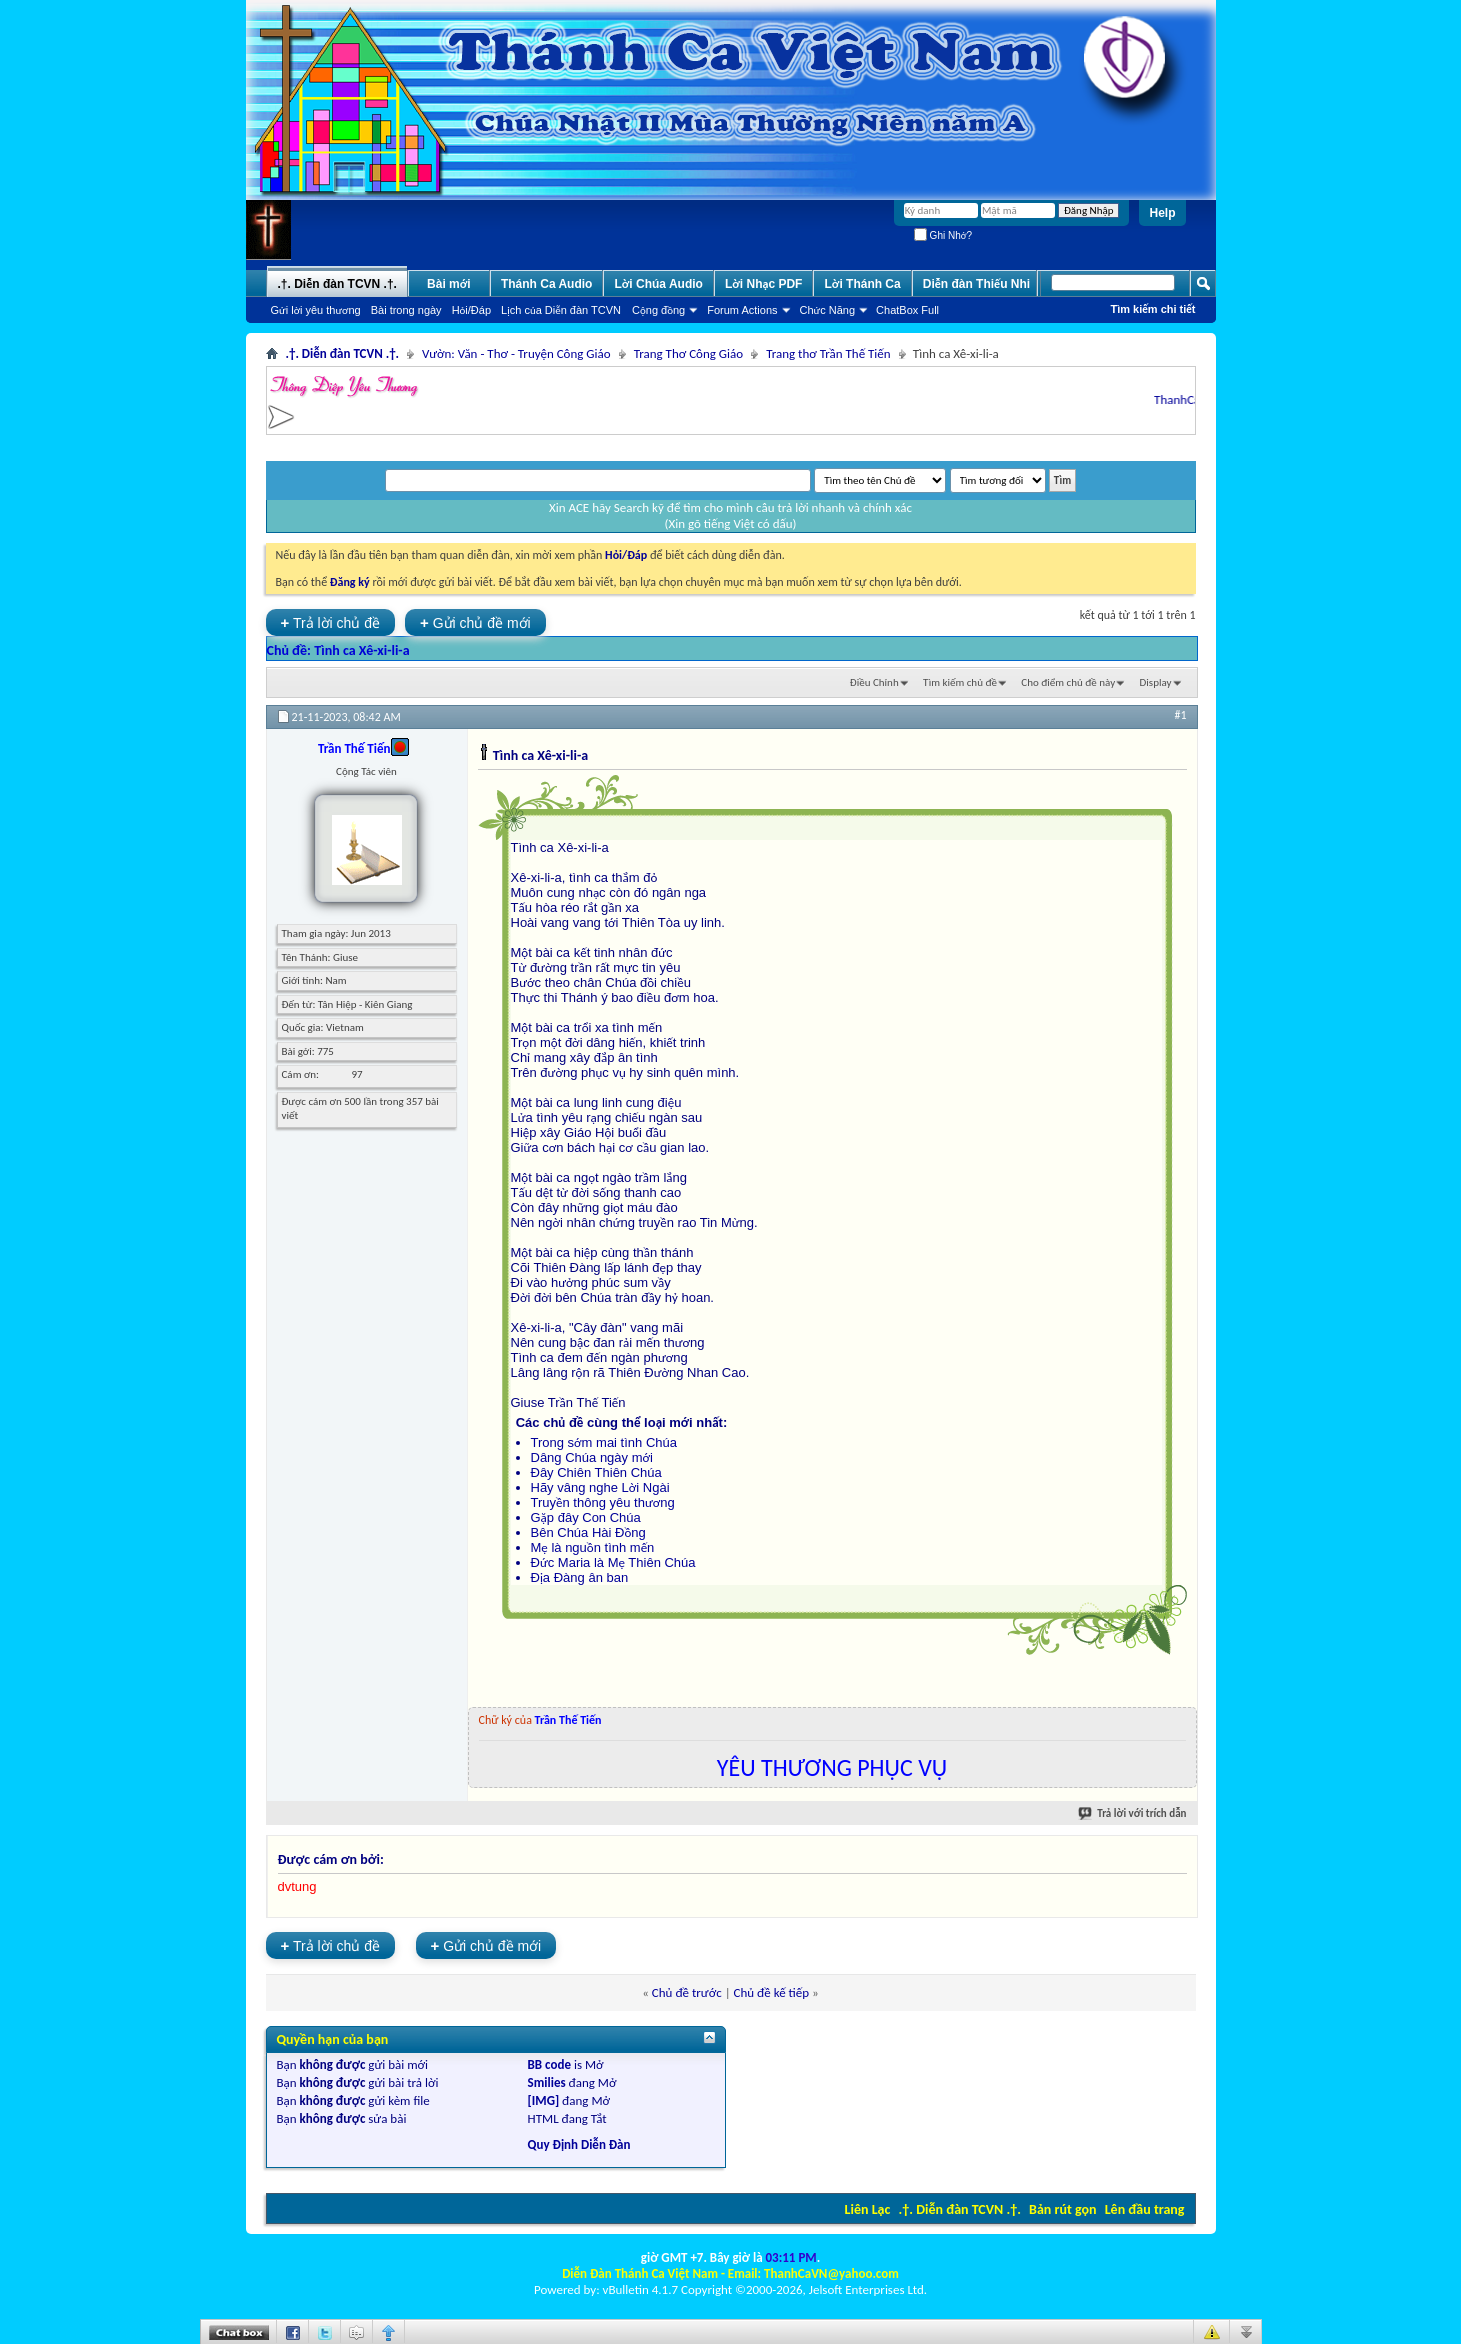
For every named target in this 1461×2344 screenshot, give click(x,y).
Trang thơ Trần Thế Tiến (828, 353)
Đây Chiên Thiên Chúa (596, 1472)
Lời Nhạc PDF (764, 284)
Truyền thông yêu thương (603, 1502)
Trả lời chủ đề (331, 622)
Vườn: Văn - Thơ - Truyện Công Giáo (516, 353)
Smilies (547, 2082)
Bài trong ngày (406, 310)
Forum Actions (742, 310)
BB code (549, 2064)
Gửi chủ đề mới (475, 622)
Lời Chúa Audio (658, 284)
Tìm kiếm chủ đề (960, 682)
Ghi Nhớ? (943, 235)
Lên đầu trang (1145, 2209)
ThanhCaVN (1192, 399)
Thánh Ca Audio (547, 284)
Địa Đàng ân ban (580, 1577)
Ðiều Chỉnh (874, 682)
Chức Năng (828, 310)
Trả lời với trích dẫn (1133, 1813)
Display (1156, 682)
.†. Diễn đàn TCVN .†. (960, 2209)
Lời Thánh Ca (862, 284)
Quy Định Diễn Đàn (579, 2144)
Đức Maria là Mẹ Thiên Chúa (613, 1562)
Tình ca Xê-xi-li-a (361, 650)
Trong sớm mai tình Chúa (604, 1442)
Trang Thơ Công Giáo (688, 353)
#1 (1180, 715)
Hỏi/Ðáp (471, 310)
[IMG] (544, 2100)
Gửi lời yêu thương (316, 310)
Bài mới (449, 284)
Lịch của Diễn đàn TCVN (561, 310)
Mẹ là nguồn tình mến (593, 1547)
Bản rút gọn (1062, 2209)
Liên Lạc (868, 2209)
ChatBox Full (907, 310)
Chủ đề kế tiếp (772, 1992)
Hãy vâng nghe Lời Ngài (600, 1487)
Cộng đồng (658, 310)
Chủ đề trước (687, 1992)
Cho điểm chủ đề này (1068, 682)
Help (1162, 213)
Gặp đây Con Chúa (586, 1517)
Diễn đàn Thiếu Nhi (976, 284)
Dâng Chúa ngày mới (592, 1457)
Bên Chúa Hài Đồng (588, 1532)
